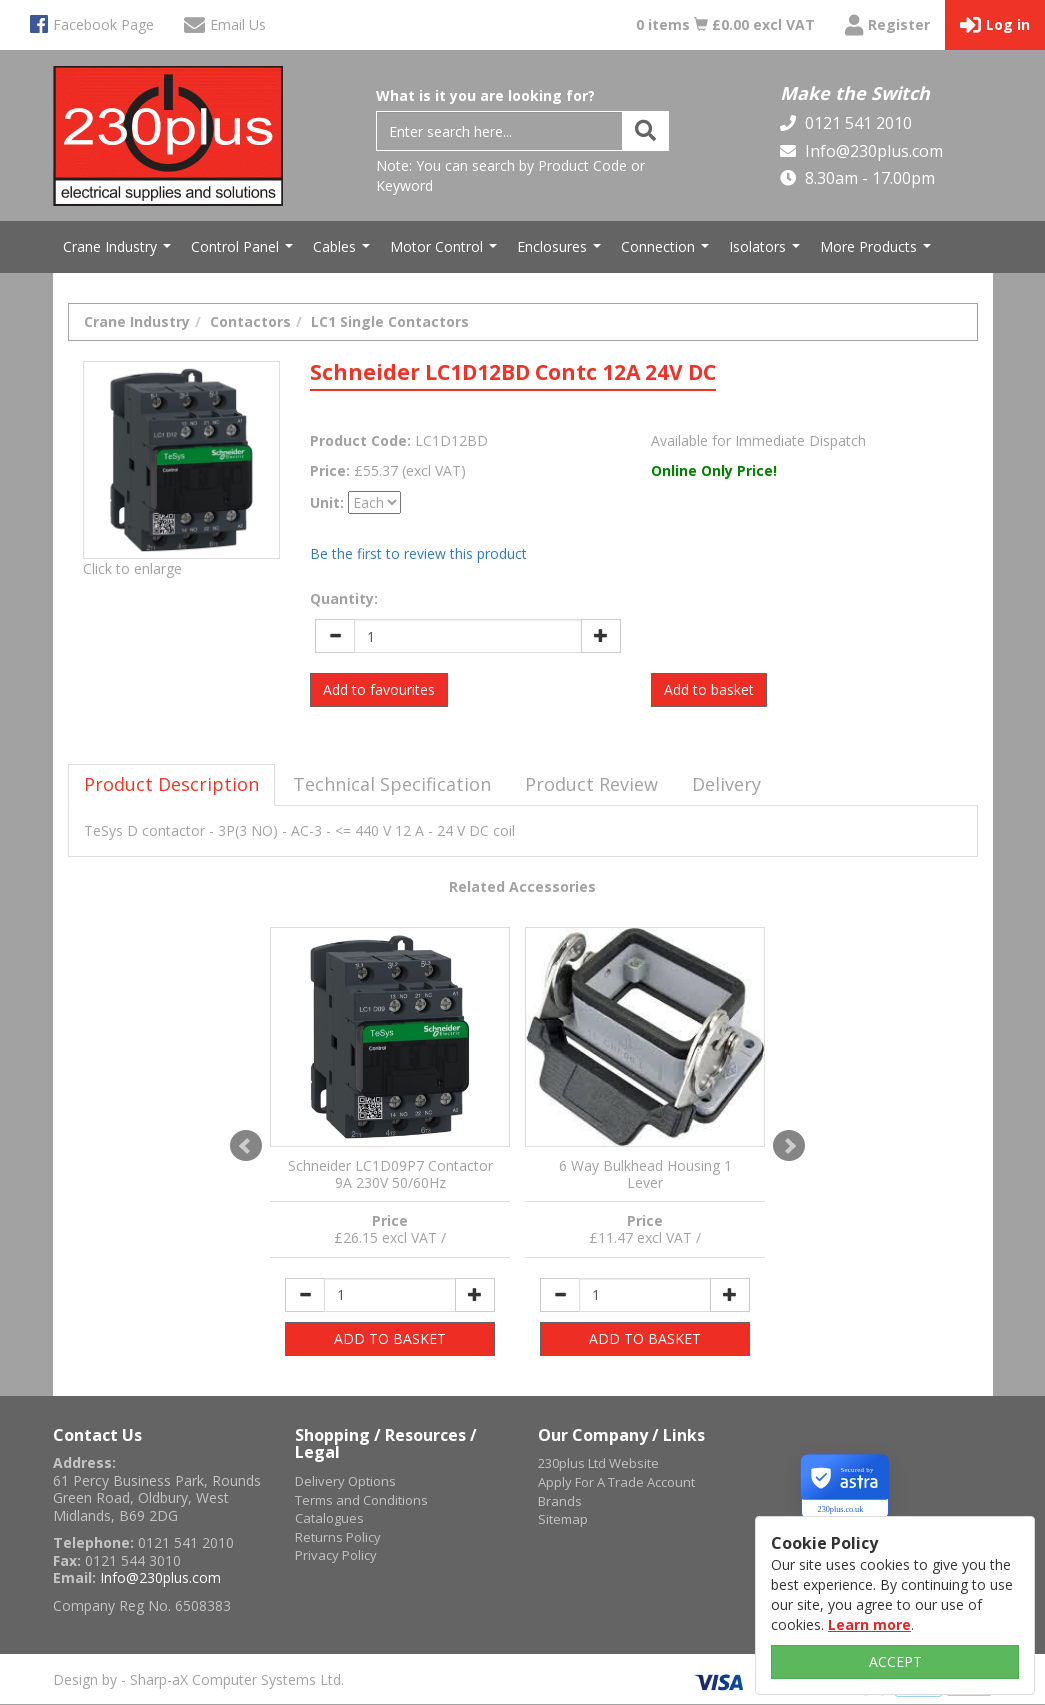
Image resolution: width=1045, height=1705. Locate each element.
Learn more (869, 1624)
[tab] (171, 785)
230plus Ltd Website (598, 1463)
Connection (667, 252)
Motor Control (446, 252)
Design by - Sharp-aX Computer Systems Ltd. (198, 1679)
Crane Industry (119, 252)
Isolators (767, 252)
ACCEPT (895, 1661)
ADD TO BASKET (390, 1338)
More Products (878, 252)
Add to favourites (379, 689)
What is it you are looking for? (485, 95)
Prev (246, 1146)
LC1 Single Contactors (390, 321)
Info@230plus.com (872, 151)
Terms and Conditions (361, 1500)
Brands (560, 1501)
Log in (995, 25)
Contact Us (97, 1435)
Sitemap (563, 1519)
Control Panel (244, 252)
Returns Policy (338, 1537)
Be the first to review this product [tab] (418, 553)
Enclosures (561, 252)
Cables (344, 252)
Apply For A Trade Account (616, 1482)
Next (789, 1146)
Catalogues (329, 1518)
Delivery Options (345, 1481)
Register (887, 25)
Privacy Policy (336, 1555)
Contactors (250, 321)
